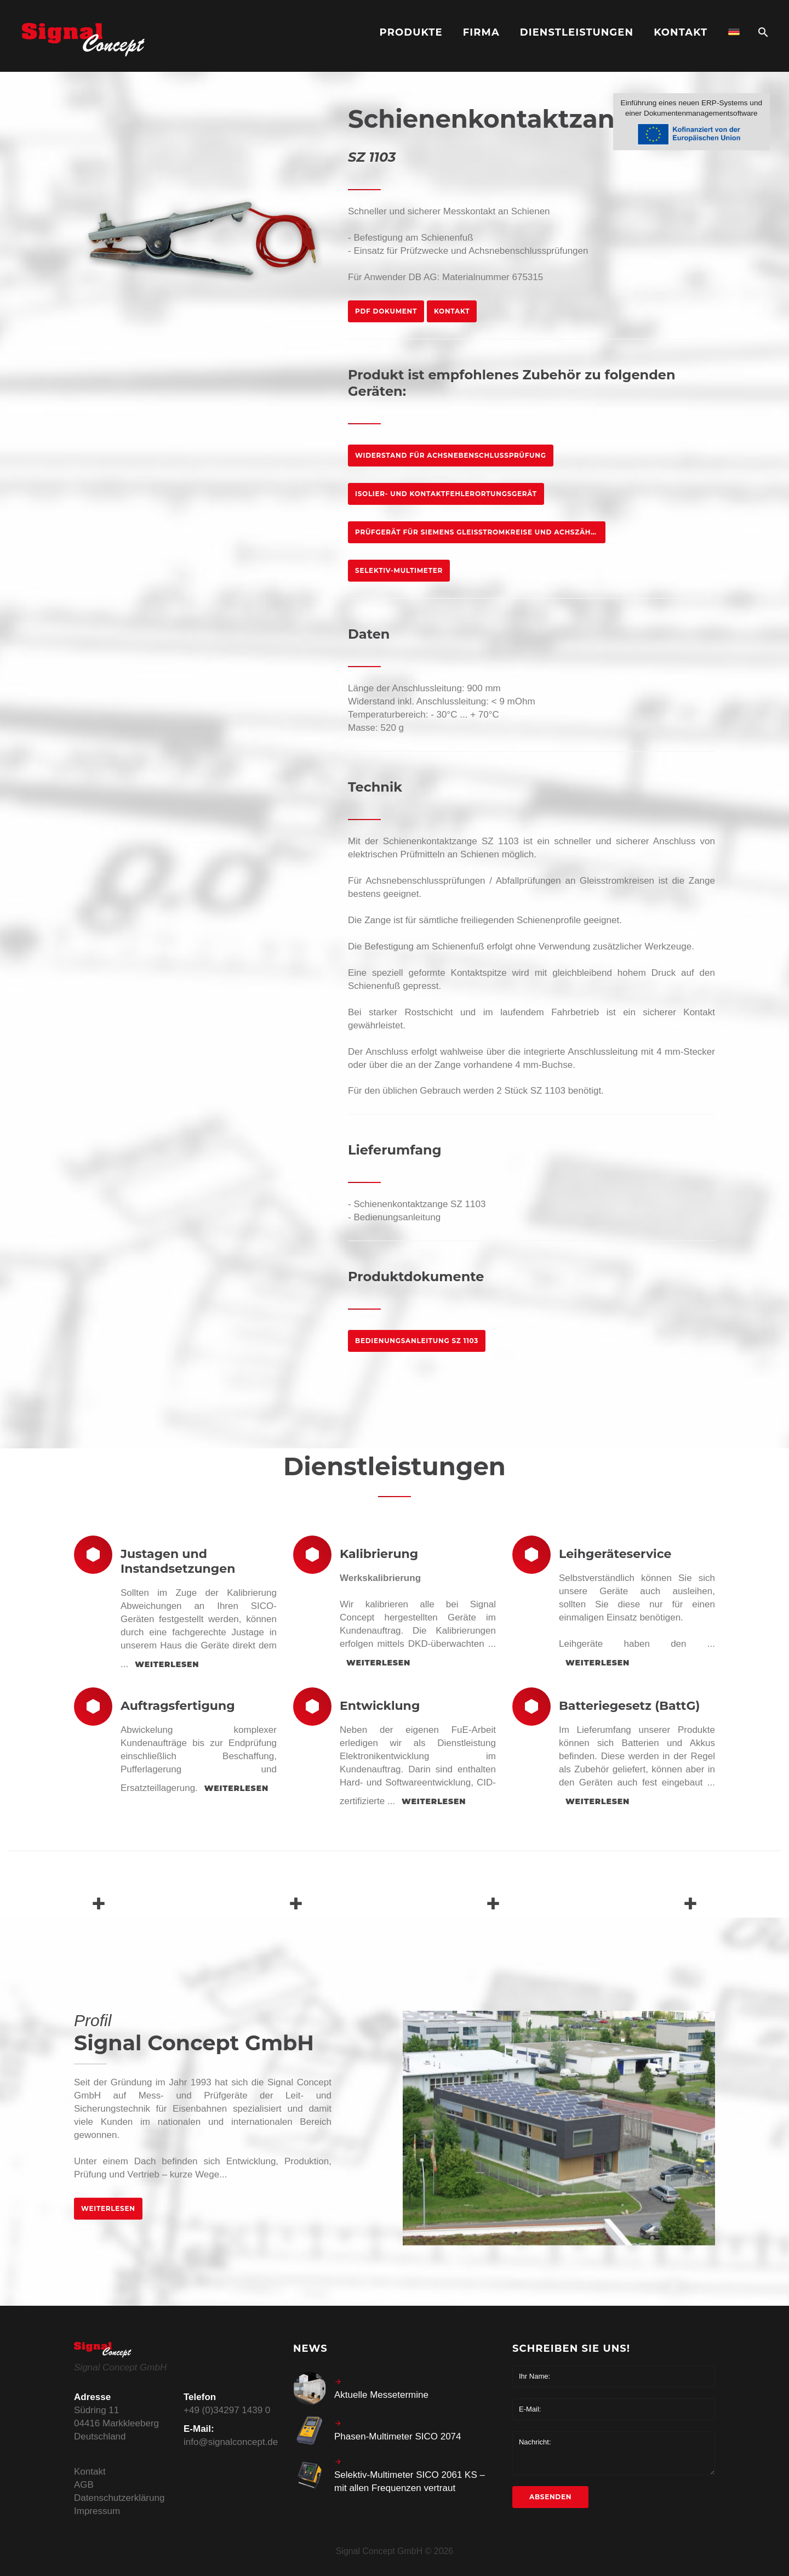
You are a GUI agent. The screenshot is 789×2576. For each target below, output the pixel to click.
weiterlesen (167, 1664)
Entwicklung (380, 1705)
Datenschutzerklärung (119, 2498)
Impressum (97, 2511)
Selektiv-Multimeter (399, 570)
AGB (84, 2485)
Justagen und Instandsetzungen (178, 1561)
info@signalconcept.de (231, 2442)
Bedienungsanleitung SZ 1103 (416, 1341)
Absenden (550, 2497)
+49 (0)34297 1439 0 (227, 2410)
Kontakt (452, 311)
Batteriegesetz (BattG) (629, 1705)
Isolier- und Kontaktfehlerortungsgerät (446, 494)
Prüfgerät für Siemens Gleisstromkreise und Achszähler (480, 532)
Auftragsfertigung (178, 1705)
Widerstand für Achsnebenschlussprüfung (450, 455)
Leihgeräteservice (615, 1553)
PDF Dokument (386, 311)
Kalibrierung (379, 1553)
